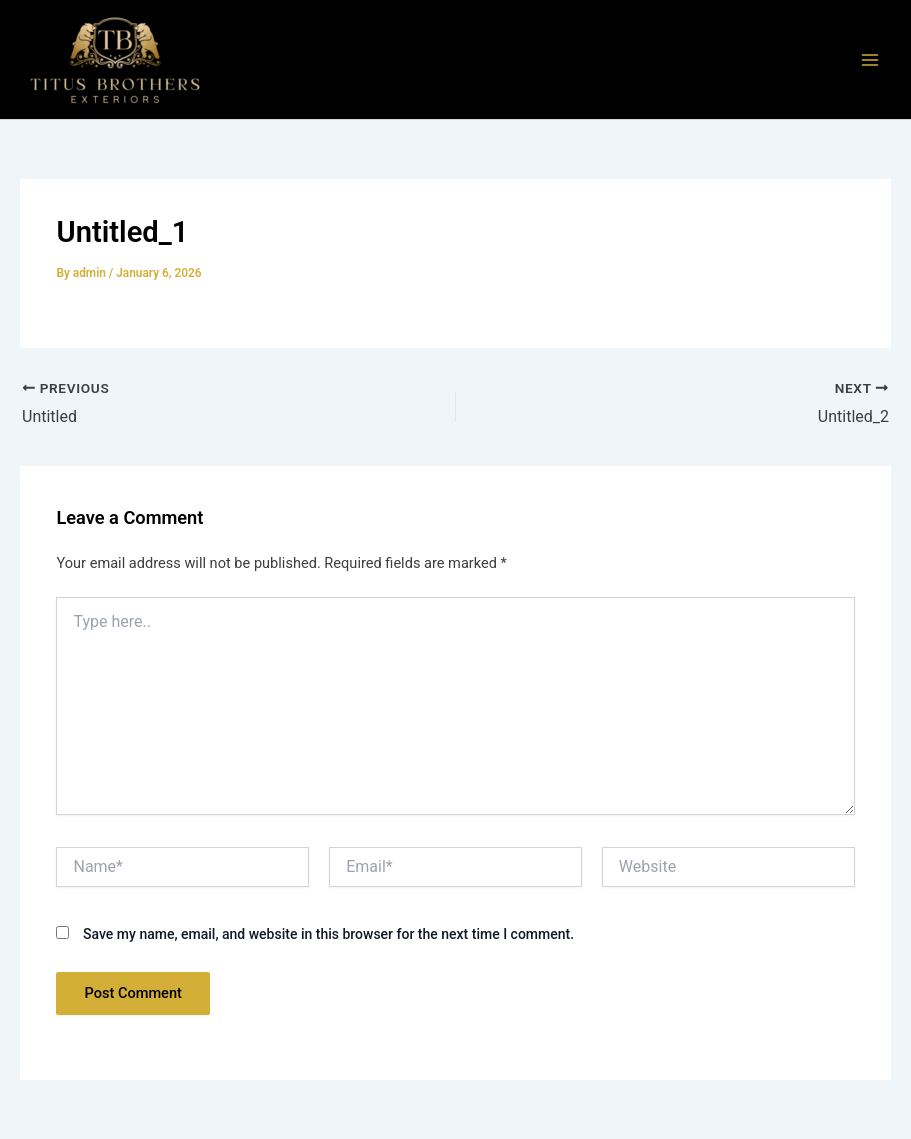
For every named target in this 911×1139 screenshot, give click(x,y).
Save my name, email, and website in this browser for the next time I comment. (328, 934)
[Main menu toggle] (870, 60)
